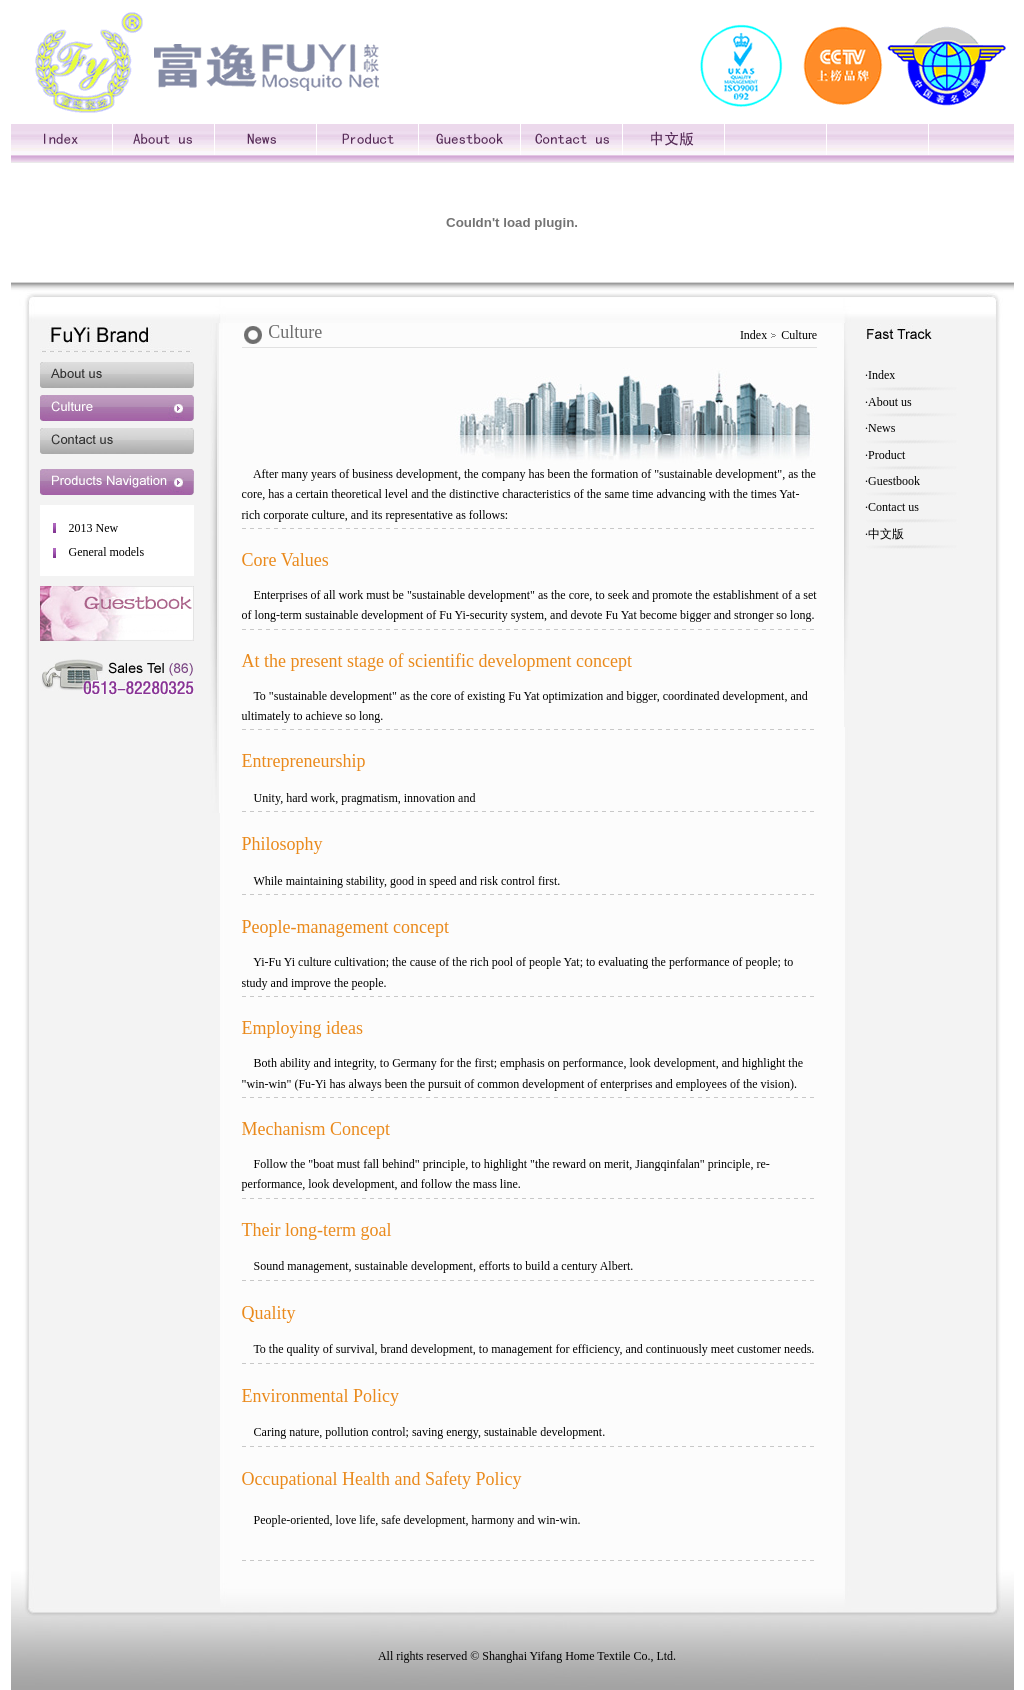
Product (886, 455)
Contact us (893, 507)
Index (881, 375)
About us (890, 402)
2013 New (93, 528)
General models (106, 552)
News (881, 428)
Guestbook (894, 481)
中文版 (886, 534)
